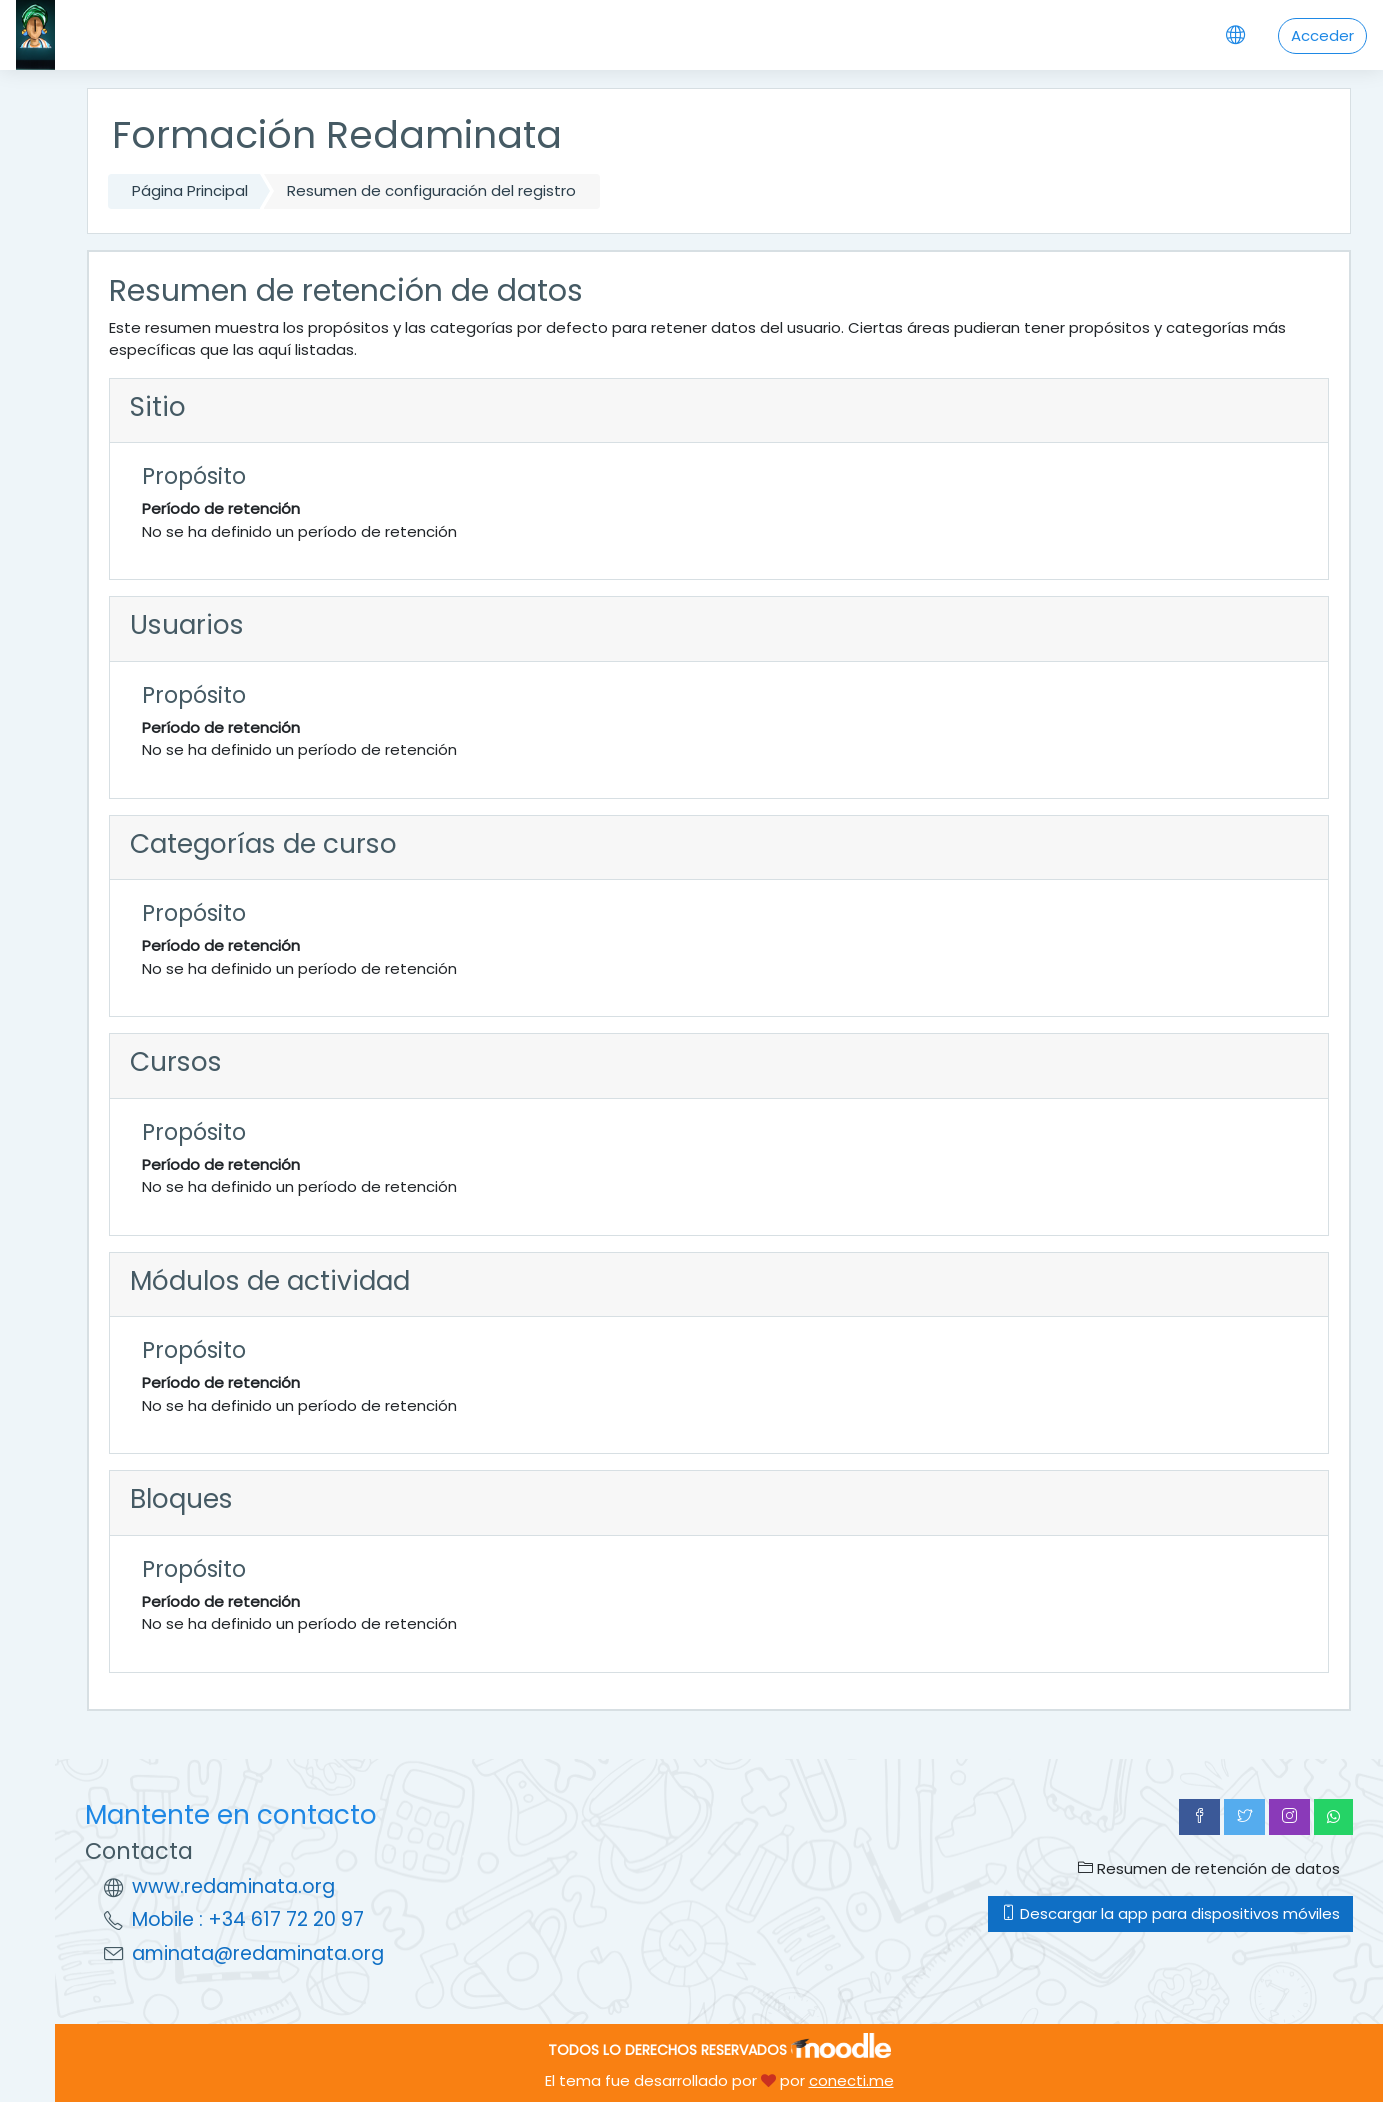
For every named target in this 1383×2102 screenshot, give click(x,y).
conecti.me (851, 2080)
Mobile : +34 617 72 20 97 (248, 1919)
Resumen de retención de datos (1209, 1868)
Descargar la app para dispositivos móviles (1170, 1913)
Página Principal (190, 190)
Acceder (1322, 35)
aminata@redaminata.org (258, 1953)
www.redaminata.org (233, 1886)
